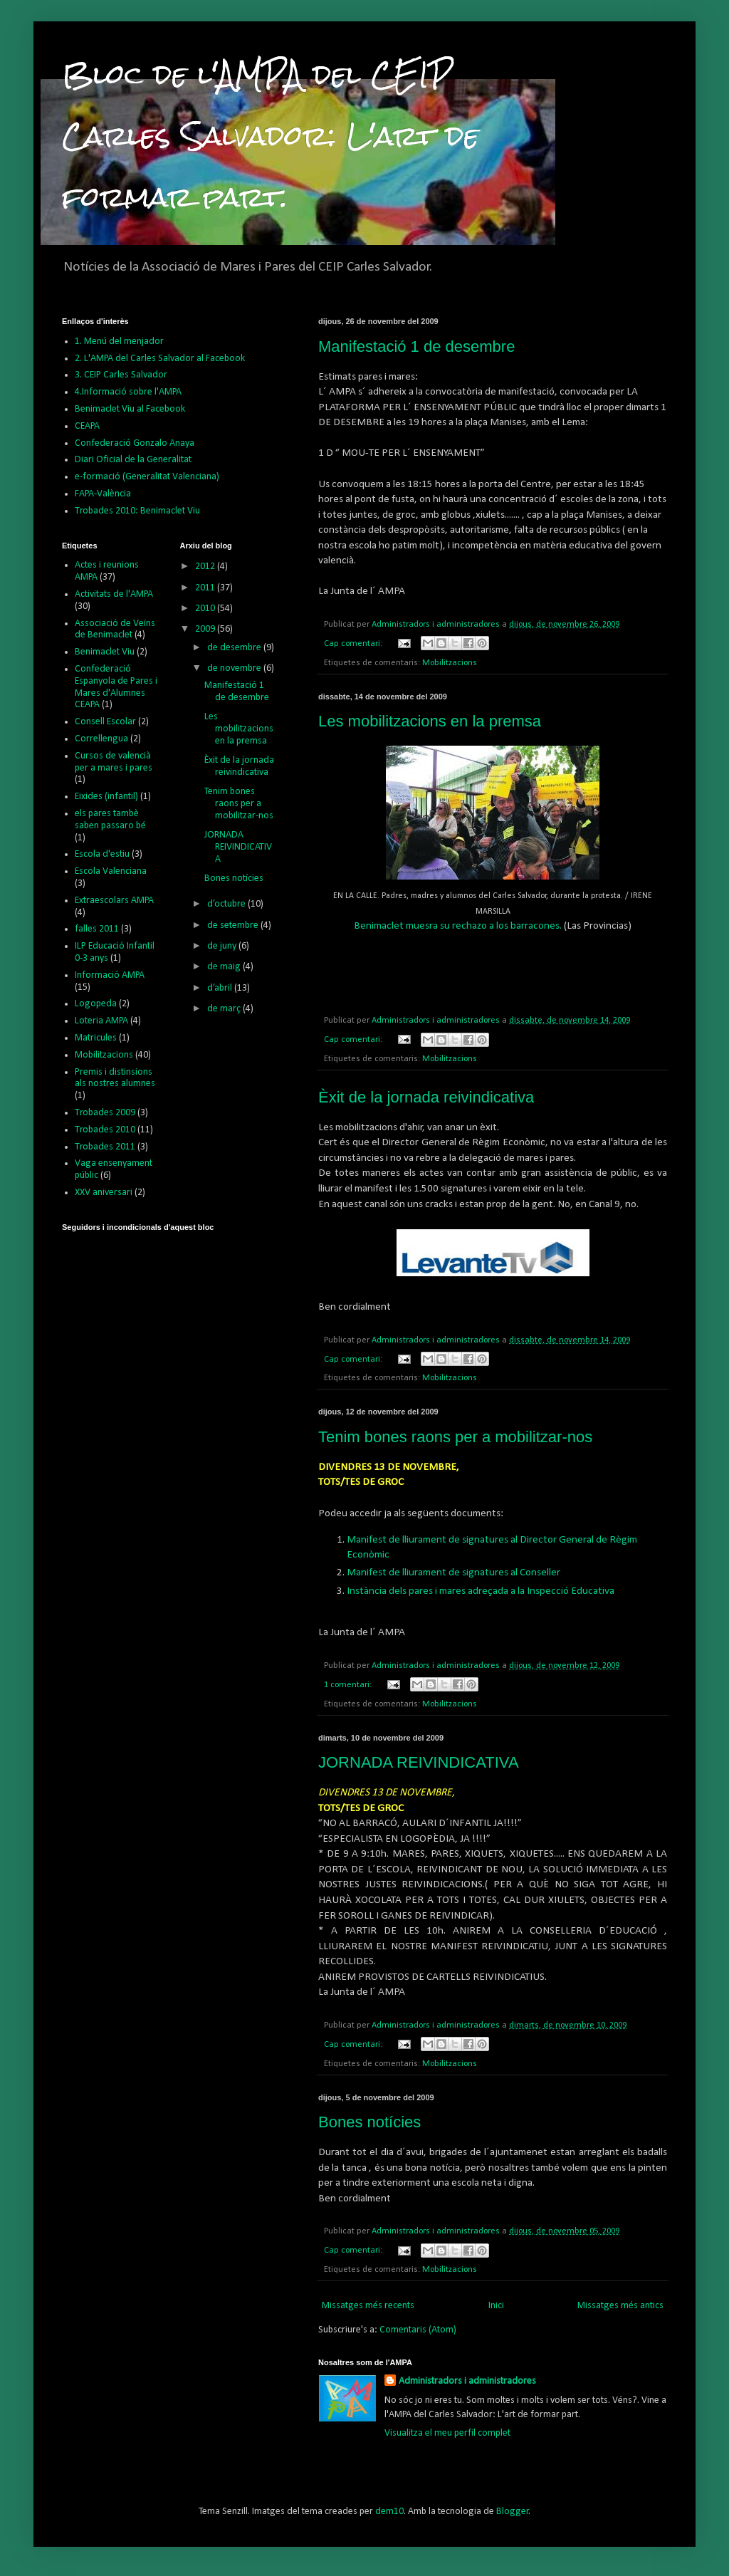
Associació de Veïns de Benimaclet (115, 629)
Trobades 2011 (105, 1147)
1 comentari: (349, 1685)
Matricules (96, 1038)
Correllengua (101, 739)
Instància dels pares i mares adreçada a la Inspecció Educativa (480, 1591)
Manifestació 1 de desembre (416, 346)
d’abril (220, 988)
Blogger (512, 2511)
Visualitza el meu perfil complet (447, 2433)
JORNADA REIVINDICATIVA (418, 1762)
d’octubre (227, 904)
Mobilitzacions (449, 663)
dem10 (389, 2511)
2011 (206, 588)
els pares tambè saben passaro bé (110, 819)
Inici (496, 2305)
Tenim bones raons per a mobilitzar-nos (455, 1437)
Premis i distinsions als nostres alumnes (115, 1078)
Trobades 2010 (105, 1130)
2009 (206, 629)
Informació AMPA (110, 975)
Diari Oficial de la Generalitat (133, 459)
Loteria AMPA (101, 1021)
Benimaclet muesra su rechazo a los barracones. (458, 926)
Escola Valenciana (111, 871)
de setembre (234, 925)
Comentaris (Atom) (417, 2330)
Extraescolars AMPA (114, 900)
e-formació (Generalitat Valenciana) (147, 476)
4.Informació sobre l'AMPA (128, 392)
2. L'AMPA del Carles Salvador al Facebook (160, 358)
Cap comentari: (354, 644)
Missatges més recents (368, 2305)
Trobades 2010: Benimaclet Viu (137, 511)
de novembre (235, 668)
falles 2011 (97, 929)
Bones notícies (369, 2122)
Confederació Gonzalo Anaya (134, 443)
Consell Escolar (105, 721)
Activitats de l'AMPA (114, 594)
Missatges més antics (620, 2305)
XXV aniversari (103, 1192)
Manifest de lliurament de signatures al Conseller (453, 1572)
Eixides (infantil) (106, 796)
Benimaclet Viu (105, 652)
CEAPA (87, 426)
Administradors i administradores (467, 2381)
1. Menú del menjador (119, 341)
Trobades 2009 (105, 1112)
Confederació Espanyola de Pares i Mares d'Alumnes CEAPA (116, 687)
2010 (206, 608)
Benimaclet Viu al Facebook (130, 409)
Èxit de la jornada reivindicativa (426, 1097)
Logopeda (96, 1003)
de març (225, 1008)
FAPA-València (103, 494)
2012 (206, 566)
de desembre (235, 647)
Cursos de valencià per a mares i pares (113, 762)
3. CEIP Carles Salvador (121, 375)
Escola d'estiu (102, 854)
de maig (225, 966)
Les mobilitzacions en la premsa (429, 721)
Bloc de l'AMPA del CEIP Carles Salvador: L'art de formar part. (270, 135)
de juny (222, 946)
